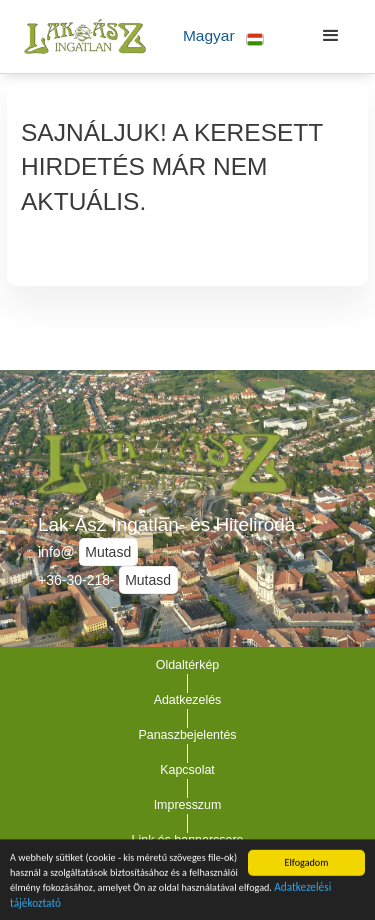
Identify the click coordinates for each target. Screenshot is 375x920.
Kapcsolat (187, 770)
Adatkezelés (188, 700)
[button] (223, 36)
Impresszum (188, 805)
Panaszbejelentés (187, 735)
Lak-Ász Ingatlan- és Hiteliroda (166, 524)
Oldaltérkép (188, 665)
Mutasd (108, 552)
